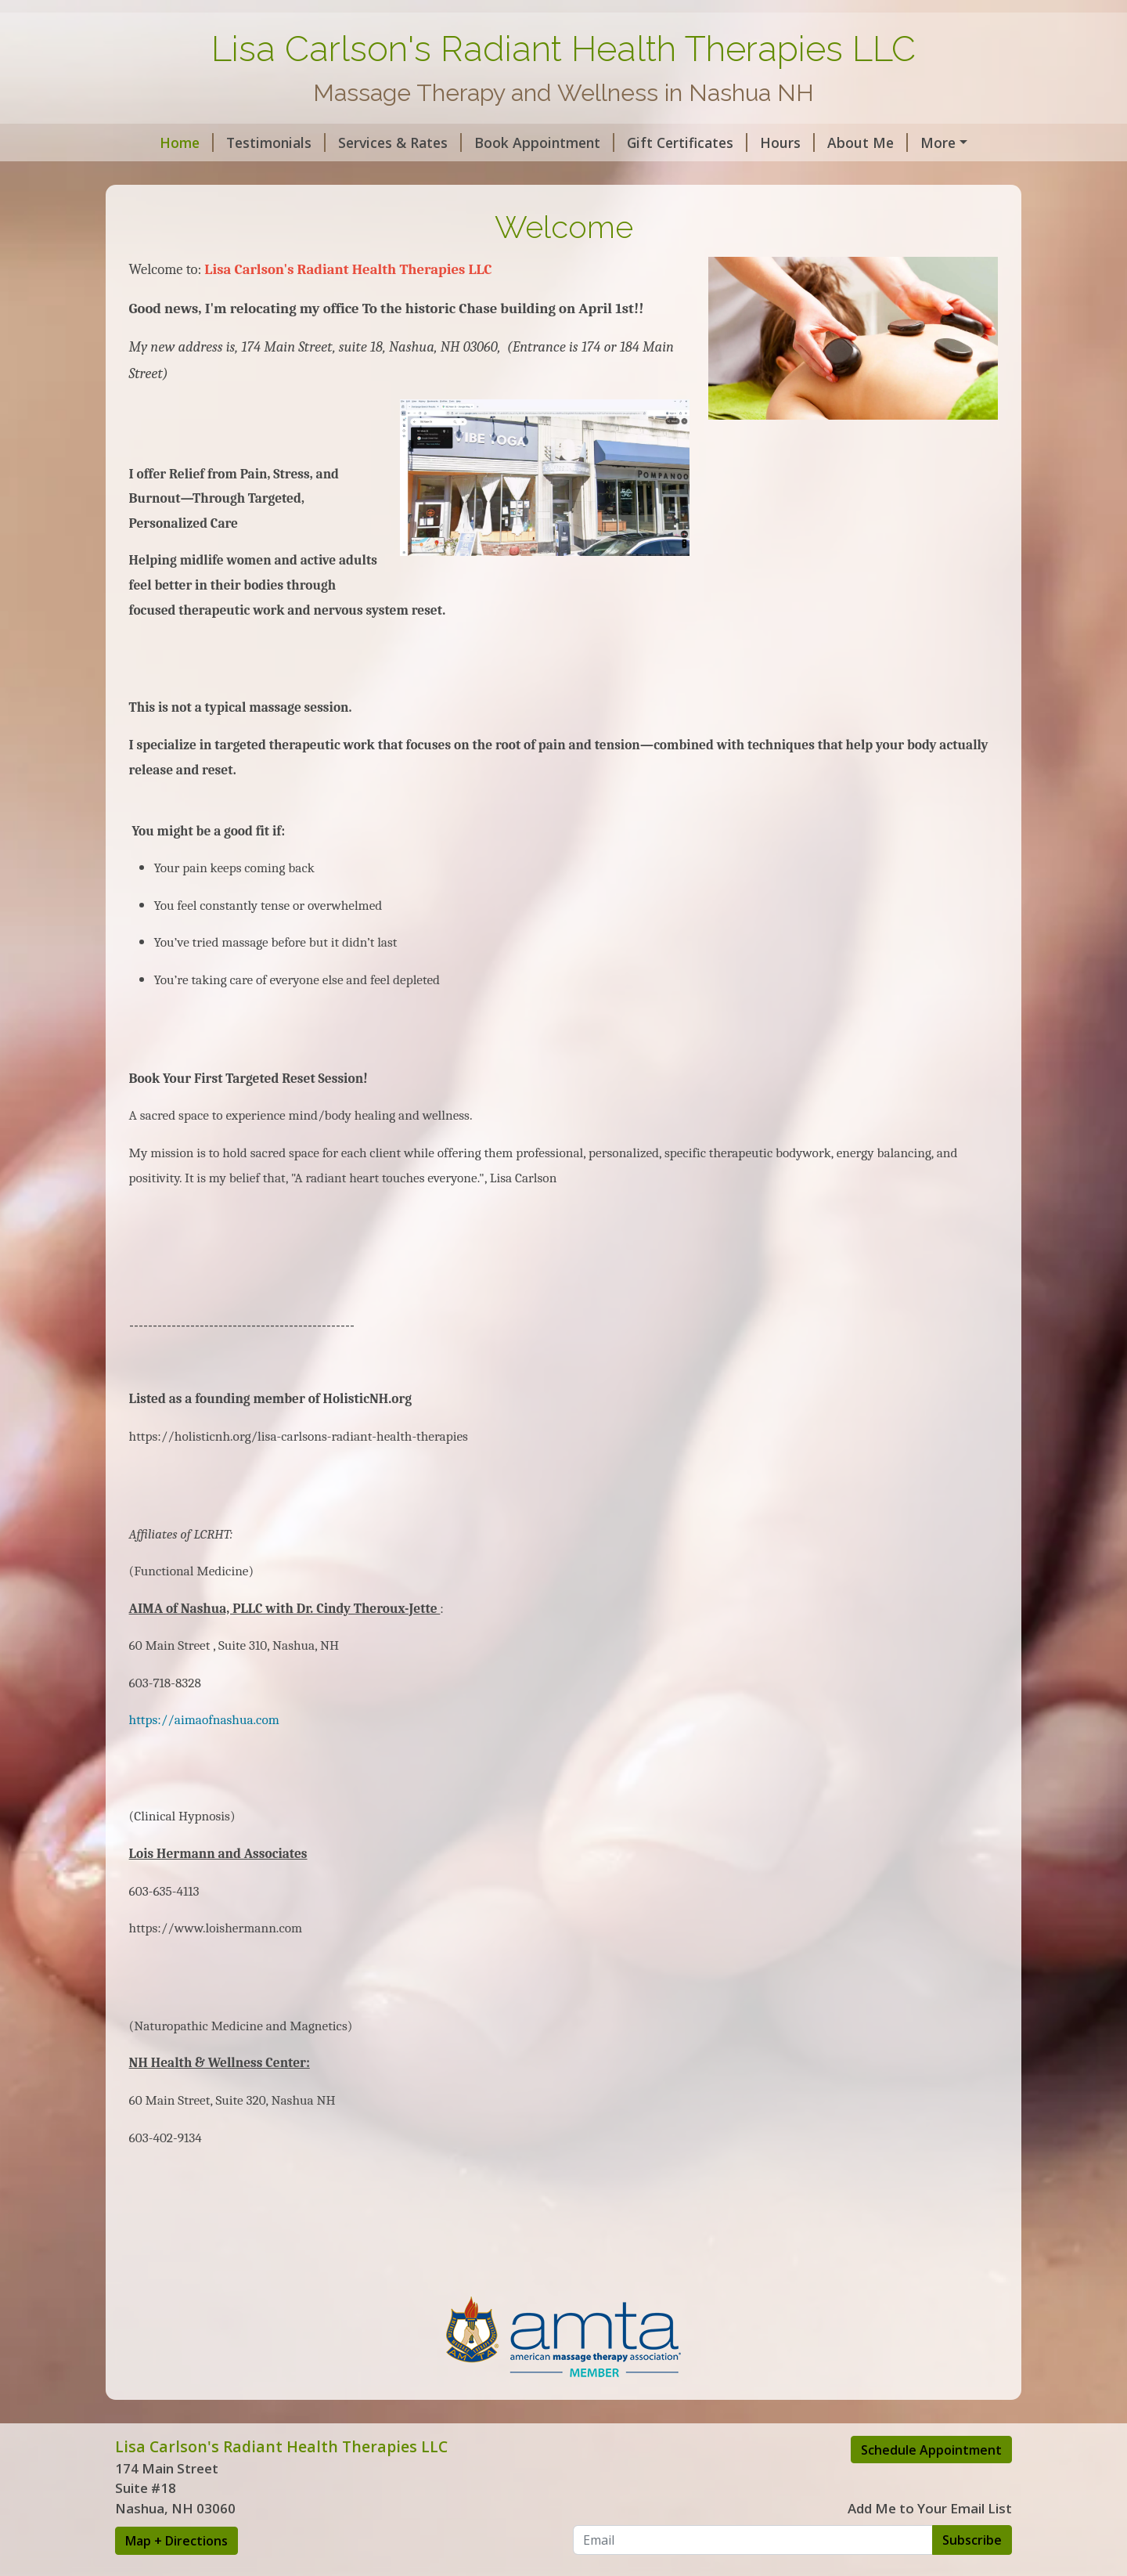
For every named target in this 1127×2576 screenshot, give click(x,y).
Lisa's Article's (478, 175)
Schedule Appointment (931, 2482)
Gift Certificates (655, 142)
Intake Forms (368, 175)
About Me (835, 142)
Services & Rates (368, 142)
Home (155, 142)
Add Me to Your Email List (930, 2542)
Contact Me (934, 142)
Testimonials (243, 142)
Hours (755, 142)
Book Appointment (512, 142)
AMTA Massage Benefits (216, 175)
